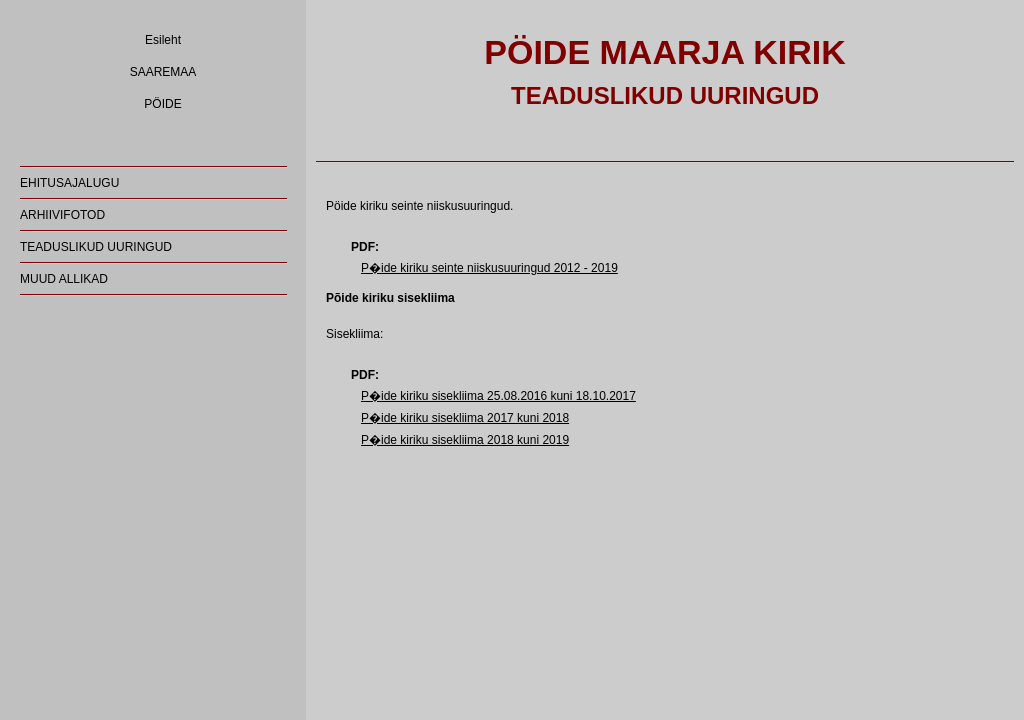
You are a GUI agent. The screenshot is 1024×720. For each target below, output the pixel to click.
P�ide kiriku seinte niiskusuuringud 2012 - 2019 (489, 268)
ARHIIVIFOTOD (62, 215)
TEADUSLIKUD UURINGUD (96, 247)
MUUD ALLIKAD (64, 279)
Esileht (163, 40)
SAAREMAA (163, 72)
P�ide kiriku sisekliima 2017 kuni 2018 (465, 418)
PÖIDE (162, 104)
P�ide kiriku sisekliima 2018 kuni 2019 (465, 440)
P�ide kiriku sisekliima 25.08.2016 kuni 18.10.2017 (498, 396)
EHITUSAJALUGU (69, 183)
